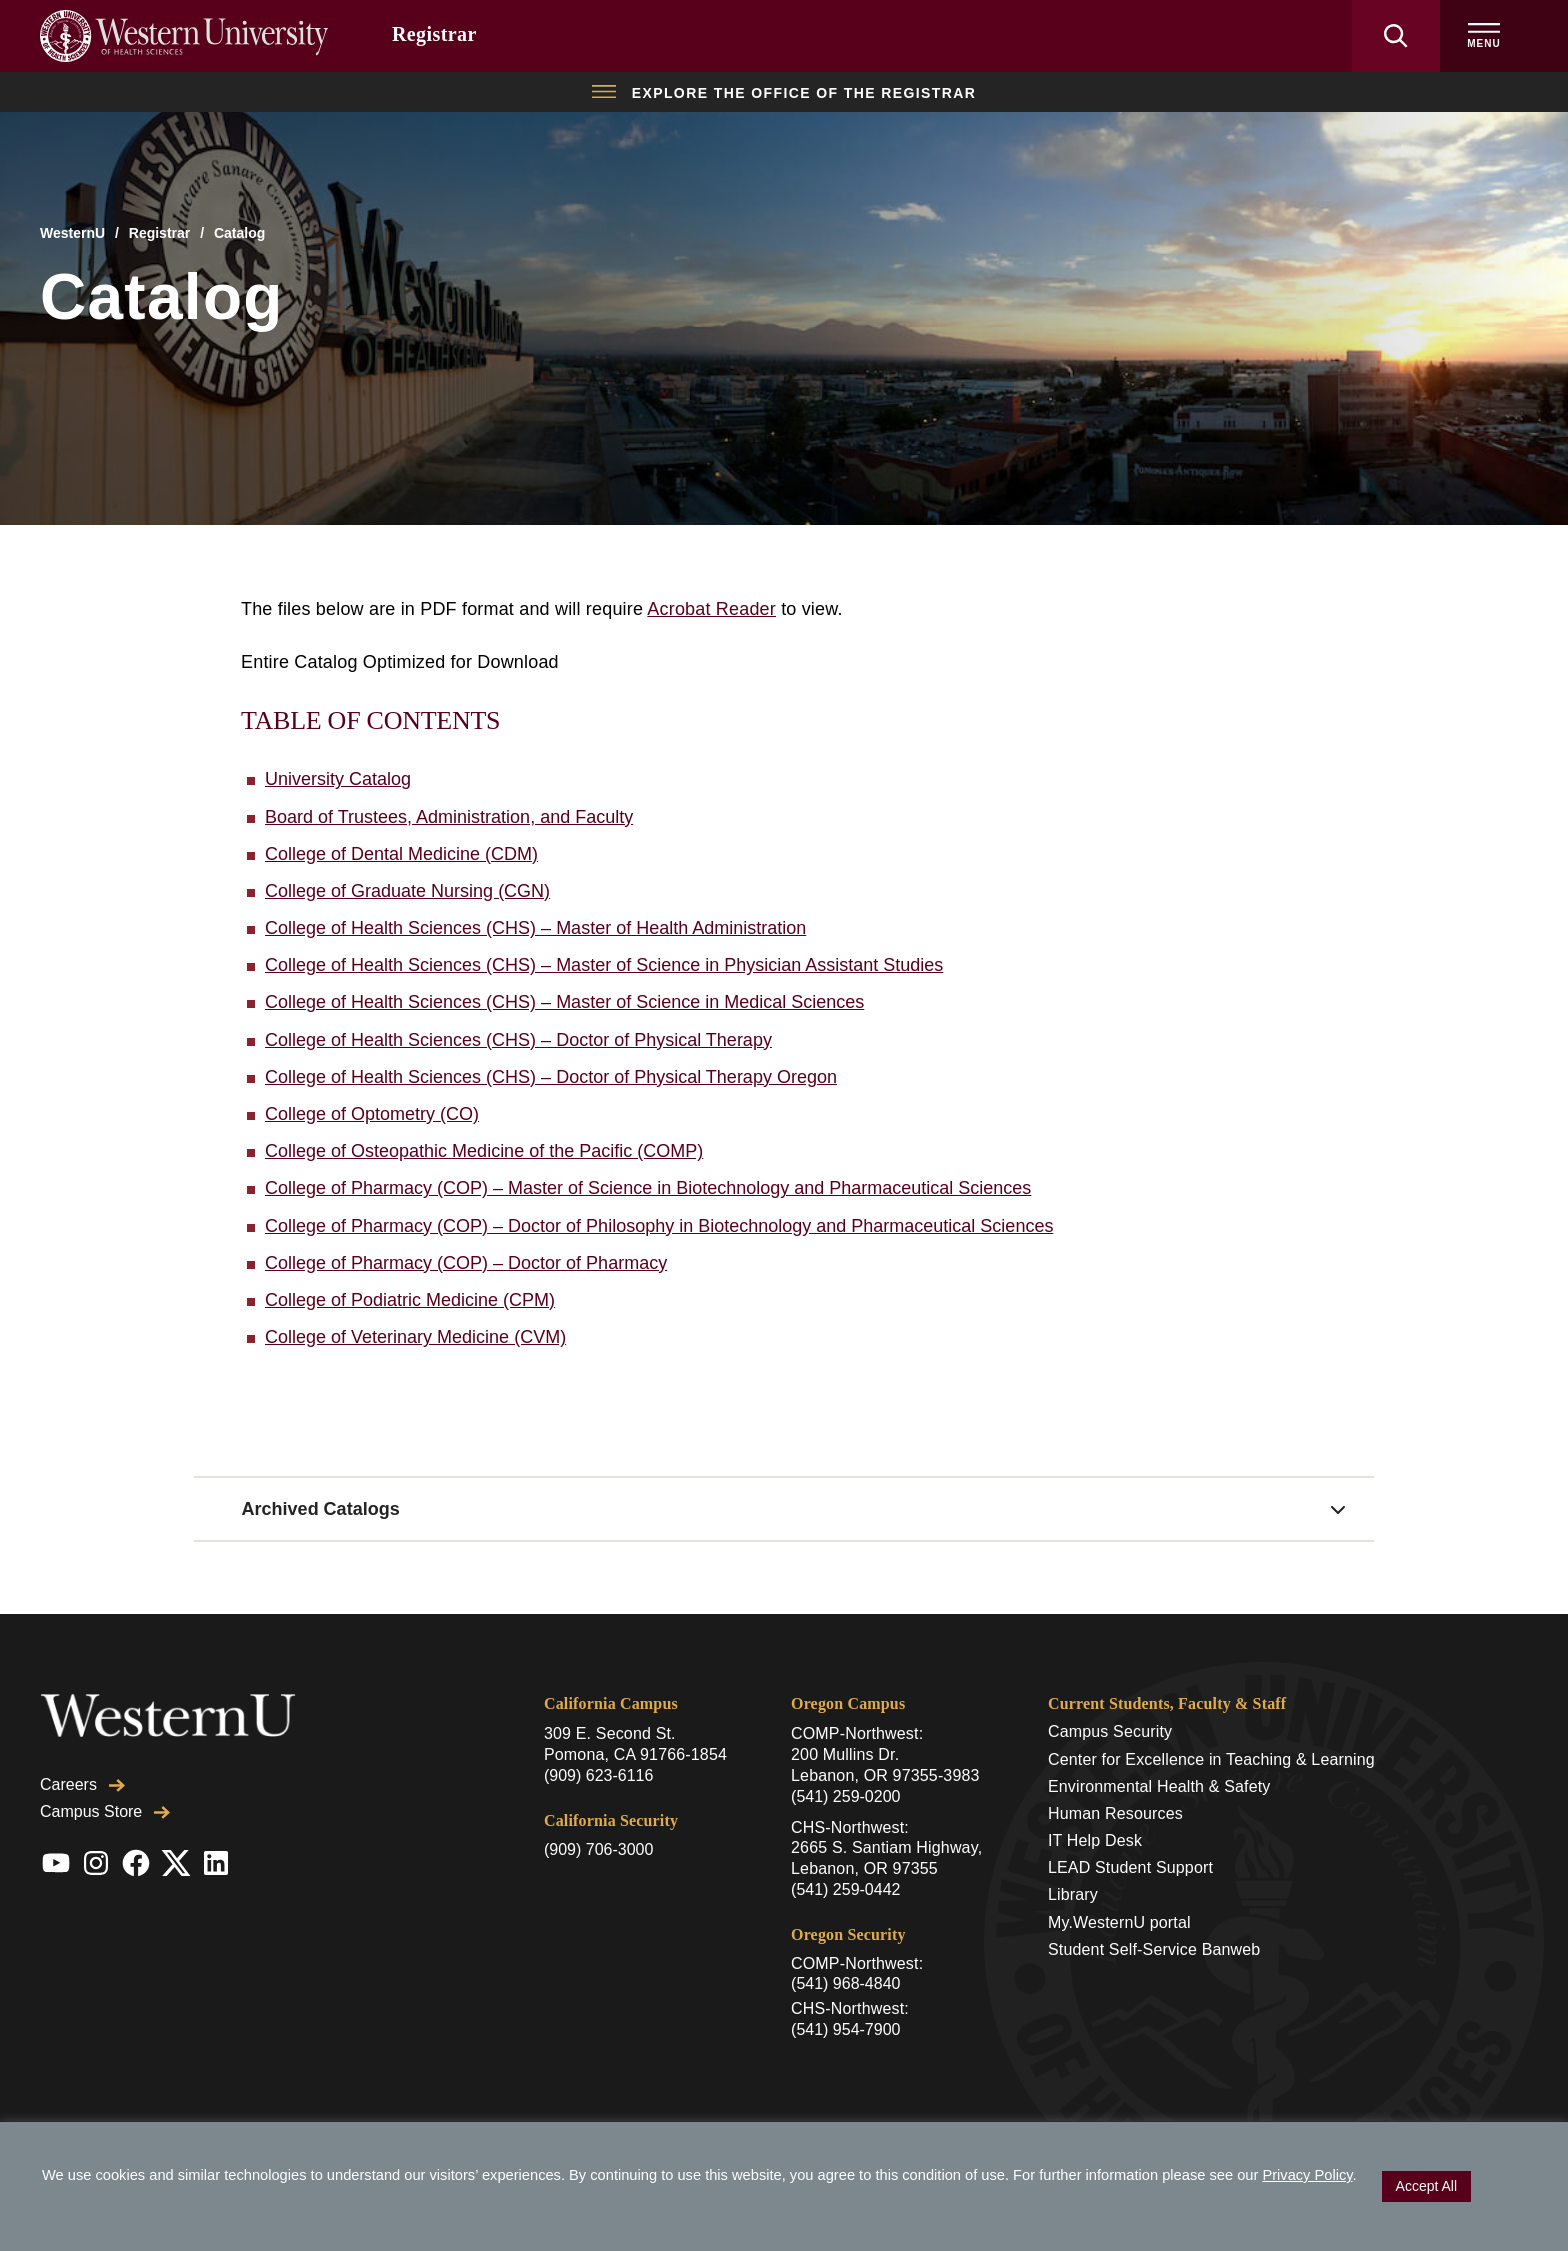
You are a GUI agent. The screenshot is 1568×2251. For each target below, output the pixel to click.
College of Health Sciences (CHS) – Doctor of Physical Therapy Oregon (551, 1077)
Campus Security (1110, 1731)
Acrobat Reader (711, 609)
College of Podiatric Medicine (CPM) (410, 1300)
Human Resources (1115, 1813)
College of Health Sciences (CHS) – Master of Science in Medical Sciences (564, 1002)
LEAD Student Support (1130, 1867)
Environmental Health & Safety (1159, 1786)
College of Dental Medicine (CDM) (401, 854)
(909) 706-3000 (598, 1849)
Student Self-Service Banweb (1154, 1949)
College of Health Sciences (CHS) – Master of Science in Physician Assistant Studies (604, 965)
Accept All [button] (1426, 2186)
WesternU (72, 233)
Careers (82, 1784)
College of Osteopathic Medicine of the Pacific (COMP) (484, 1151)
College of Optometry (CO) (372, 1114)
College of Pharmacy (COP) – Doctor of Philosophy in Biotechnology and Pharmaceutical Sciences (659, 1226)
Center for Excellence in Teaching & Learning (1211, 1759)
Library (1073, 1894)
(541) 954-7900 (845, 2029)
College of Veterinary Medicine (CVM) (415, 1337)
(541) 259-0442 (845, 1889)
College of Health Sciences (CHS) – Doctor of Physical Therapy (518, 1040)
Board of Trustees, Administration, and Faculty (449, 817)
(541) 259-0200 (845, 1796)
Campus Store (105, 1811)
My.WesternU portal (1119, 1922)
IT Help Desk (1095, 1840)
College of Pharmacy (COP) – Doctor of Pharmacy (466, 1263)
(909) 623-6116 (598, 1775)
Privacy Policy (1307, 2175)
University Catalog (338, 779)
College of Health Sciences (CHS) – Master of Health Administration (535, 928)
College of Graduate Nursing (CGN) (407, 891)
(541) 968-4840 (845, 1983)
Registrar (434, 34)
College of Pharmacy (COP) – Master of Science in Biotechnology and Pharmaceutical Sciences (648, 1188)
